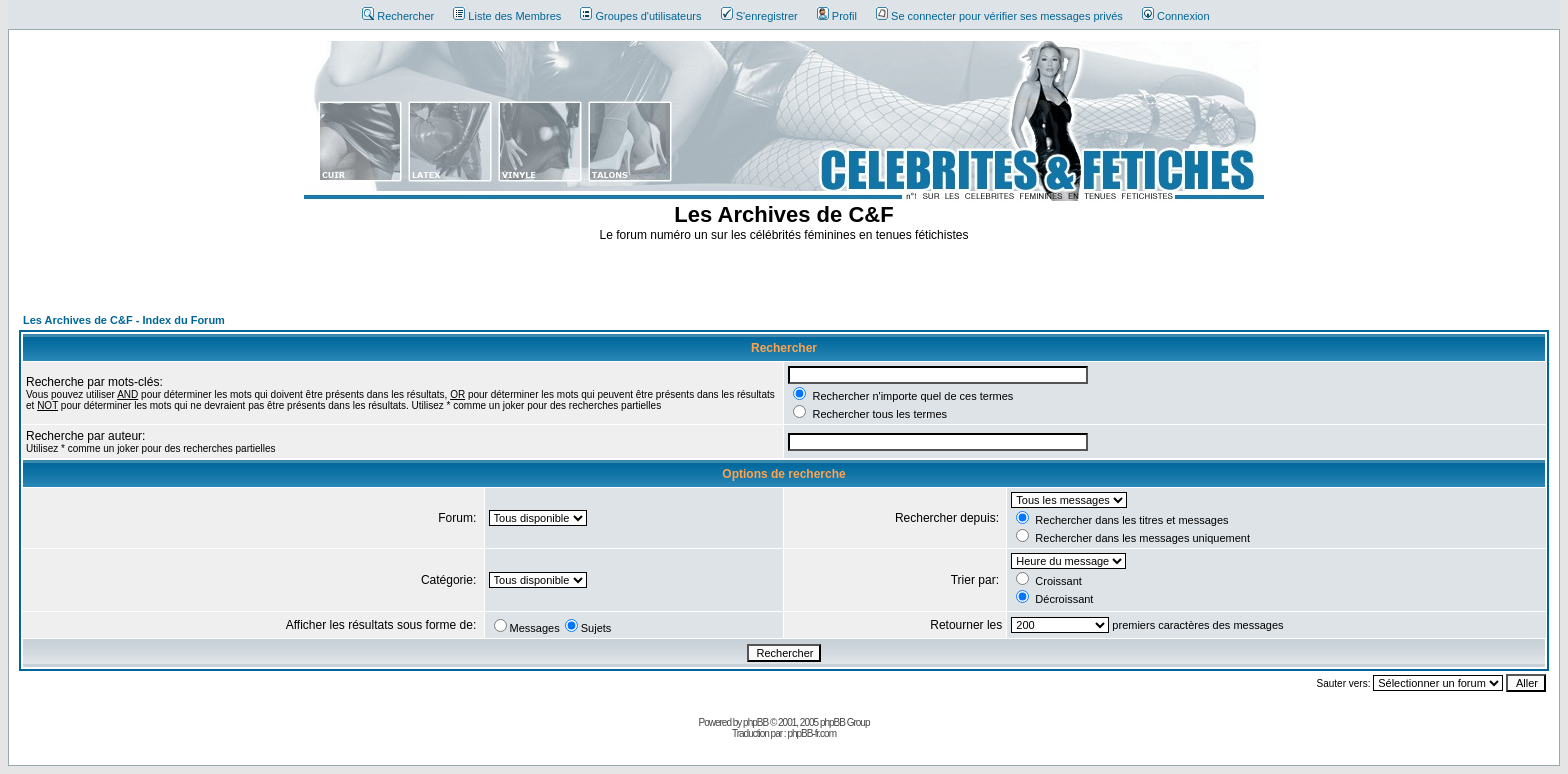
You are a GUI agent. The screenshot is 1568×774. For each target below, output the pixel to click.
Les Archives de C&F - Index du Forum (124, 320)
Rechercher (398, 16)
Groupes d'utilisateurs (640, 16)
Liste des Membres (507, 16)
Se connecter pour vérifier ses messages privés (999, 16)
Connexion (1176, 16)
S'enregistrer (759, 16)
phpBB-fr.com (811, 733)
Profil (837, 16)
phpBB (755, 722)
